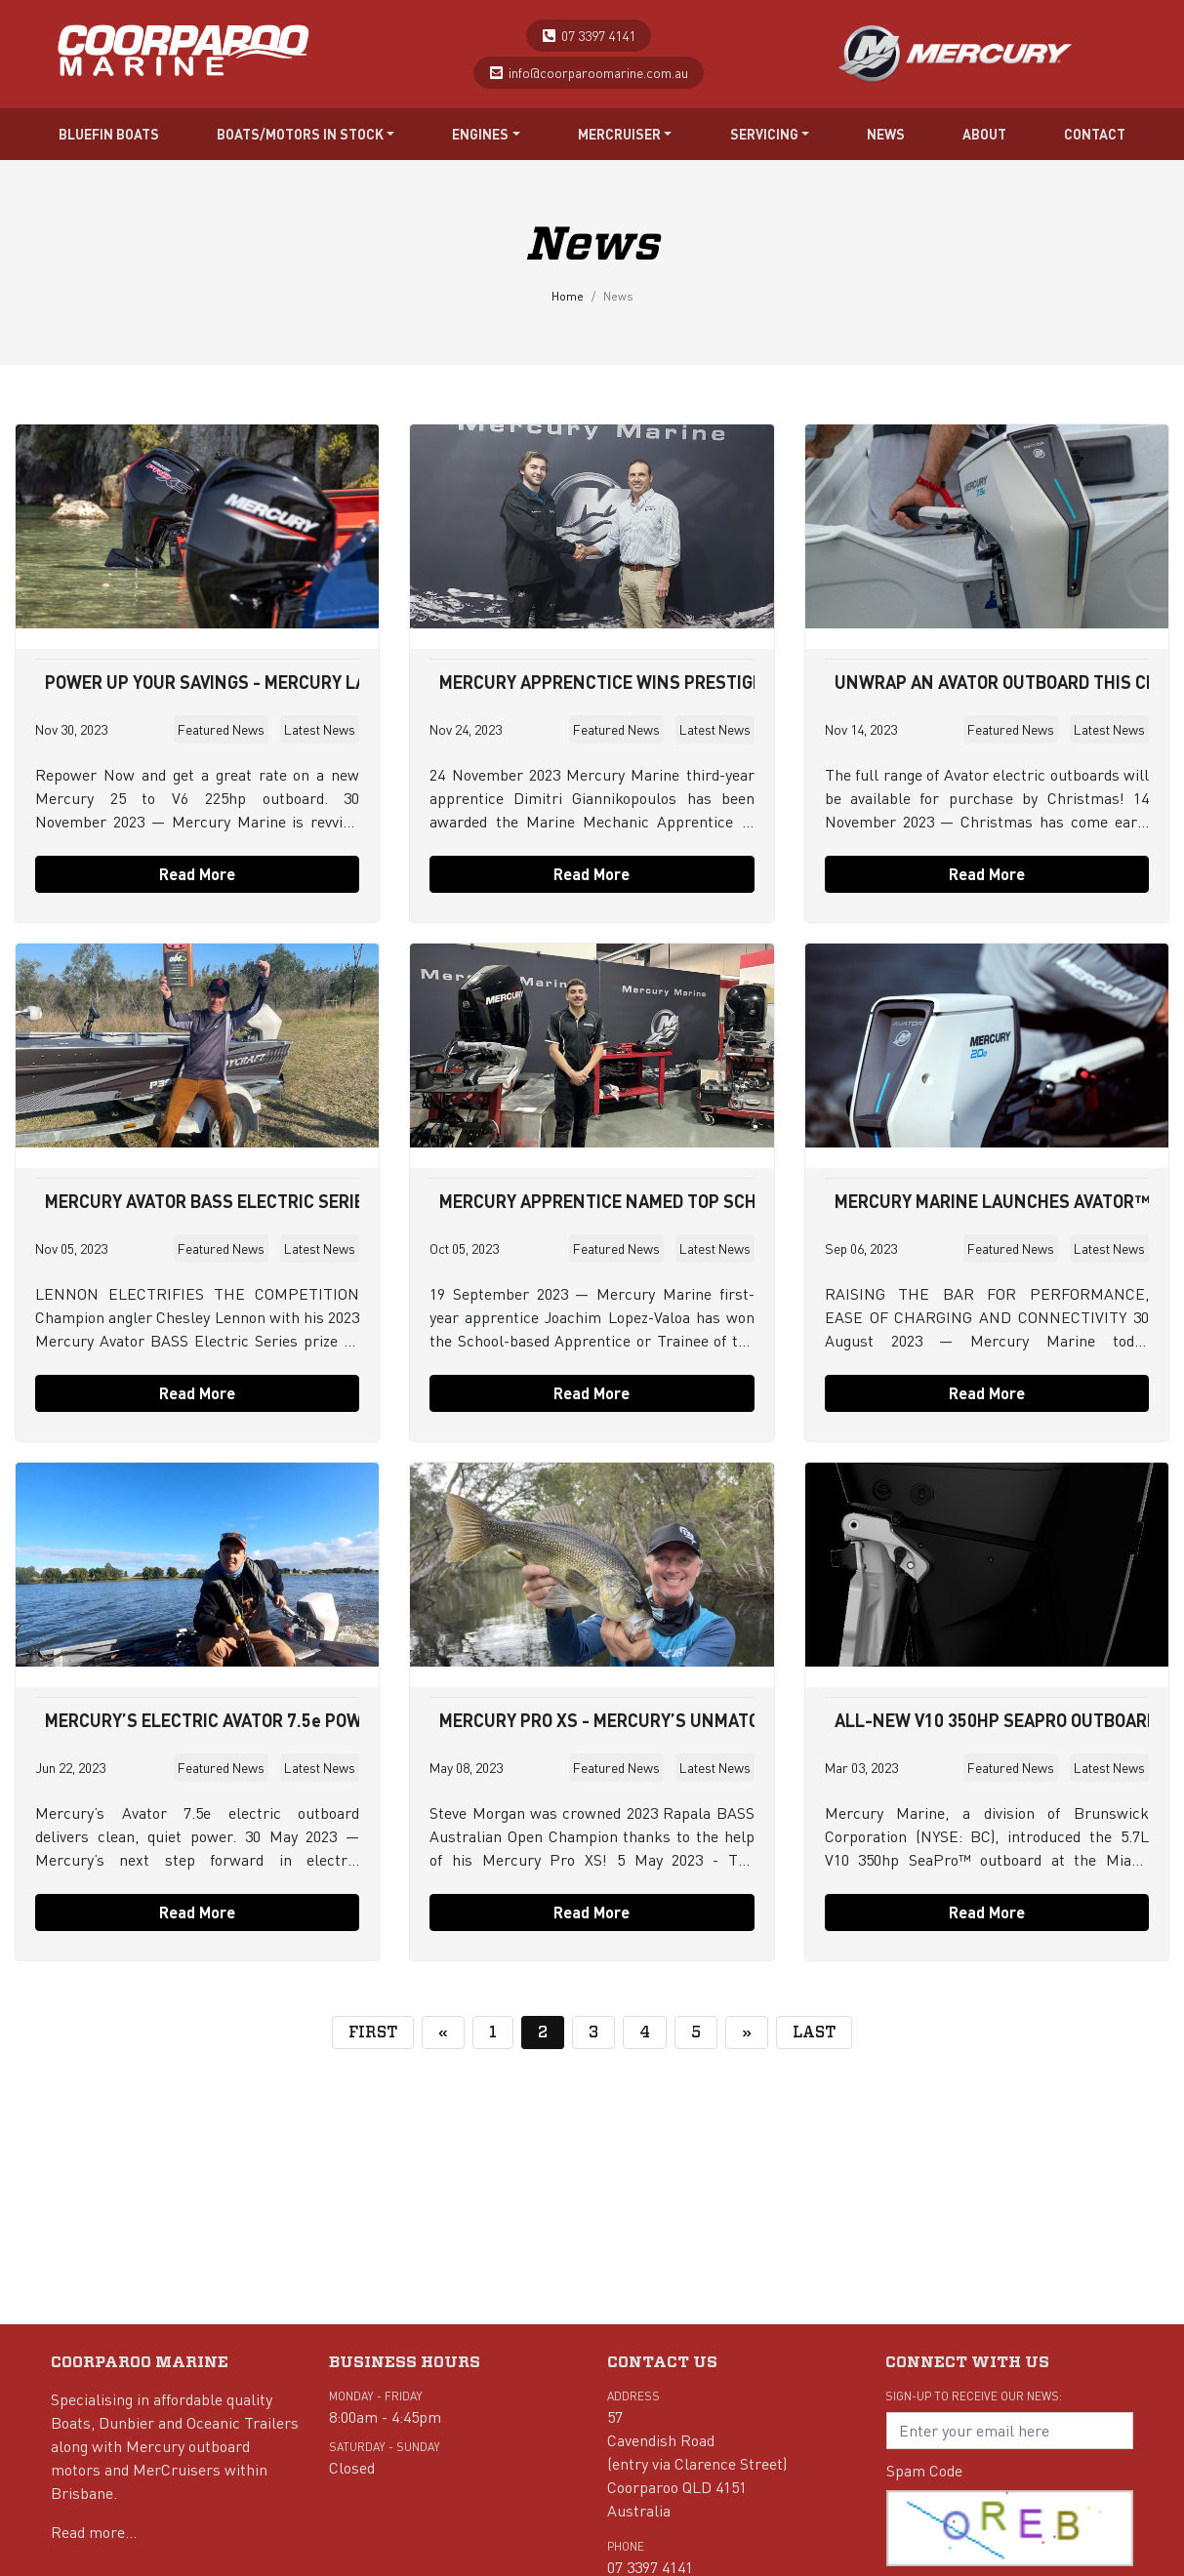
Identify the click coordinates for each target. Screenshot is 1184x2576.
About (984, 133)
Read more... (94, 2531)
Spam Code (924, 2470)
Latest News (319, 729)
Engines (486, 133)
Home (567, 296)
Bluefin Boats (109, 133)
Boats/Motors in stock (306, 133)
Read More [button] (197, 874)
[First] (373, 2032)
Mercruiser (625, 133)
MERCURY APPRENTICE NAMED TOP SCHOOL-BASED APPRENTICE (696, 1200)
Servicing (770, 133)
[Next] (746, 2032)
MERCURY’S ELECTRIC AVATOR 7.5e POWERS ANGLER (253, 1720)
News (886, 133)
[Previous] (443, 2032)
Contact (1094, 133)
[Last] (814, 2032)
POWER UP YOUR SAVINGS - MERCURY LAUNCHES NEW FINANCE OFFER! (328, 681)
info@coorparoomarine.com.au (598, 72)
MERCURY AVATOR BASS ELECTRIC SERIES (210, 1200)
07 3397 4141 (598, 35)
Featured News (221, 729)
